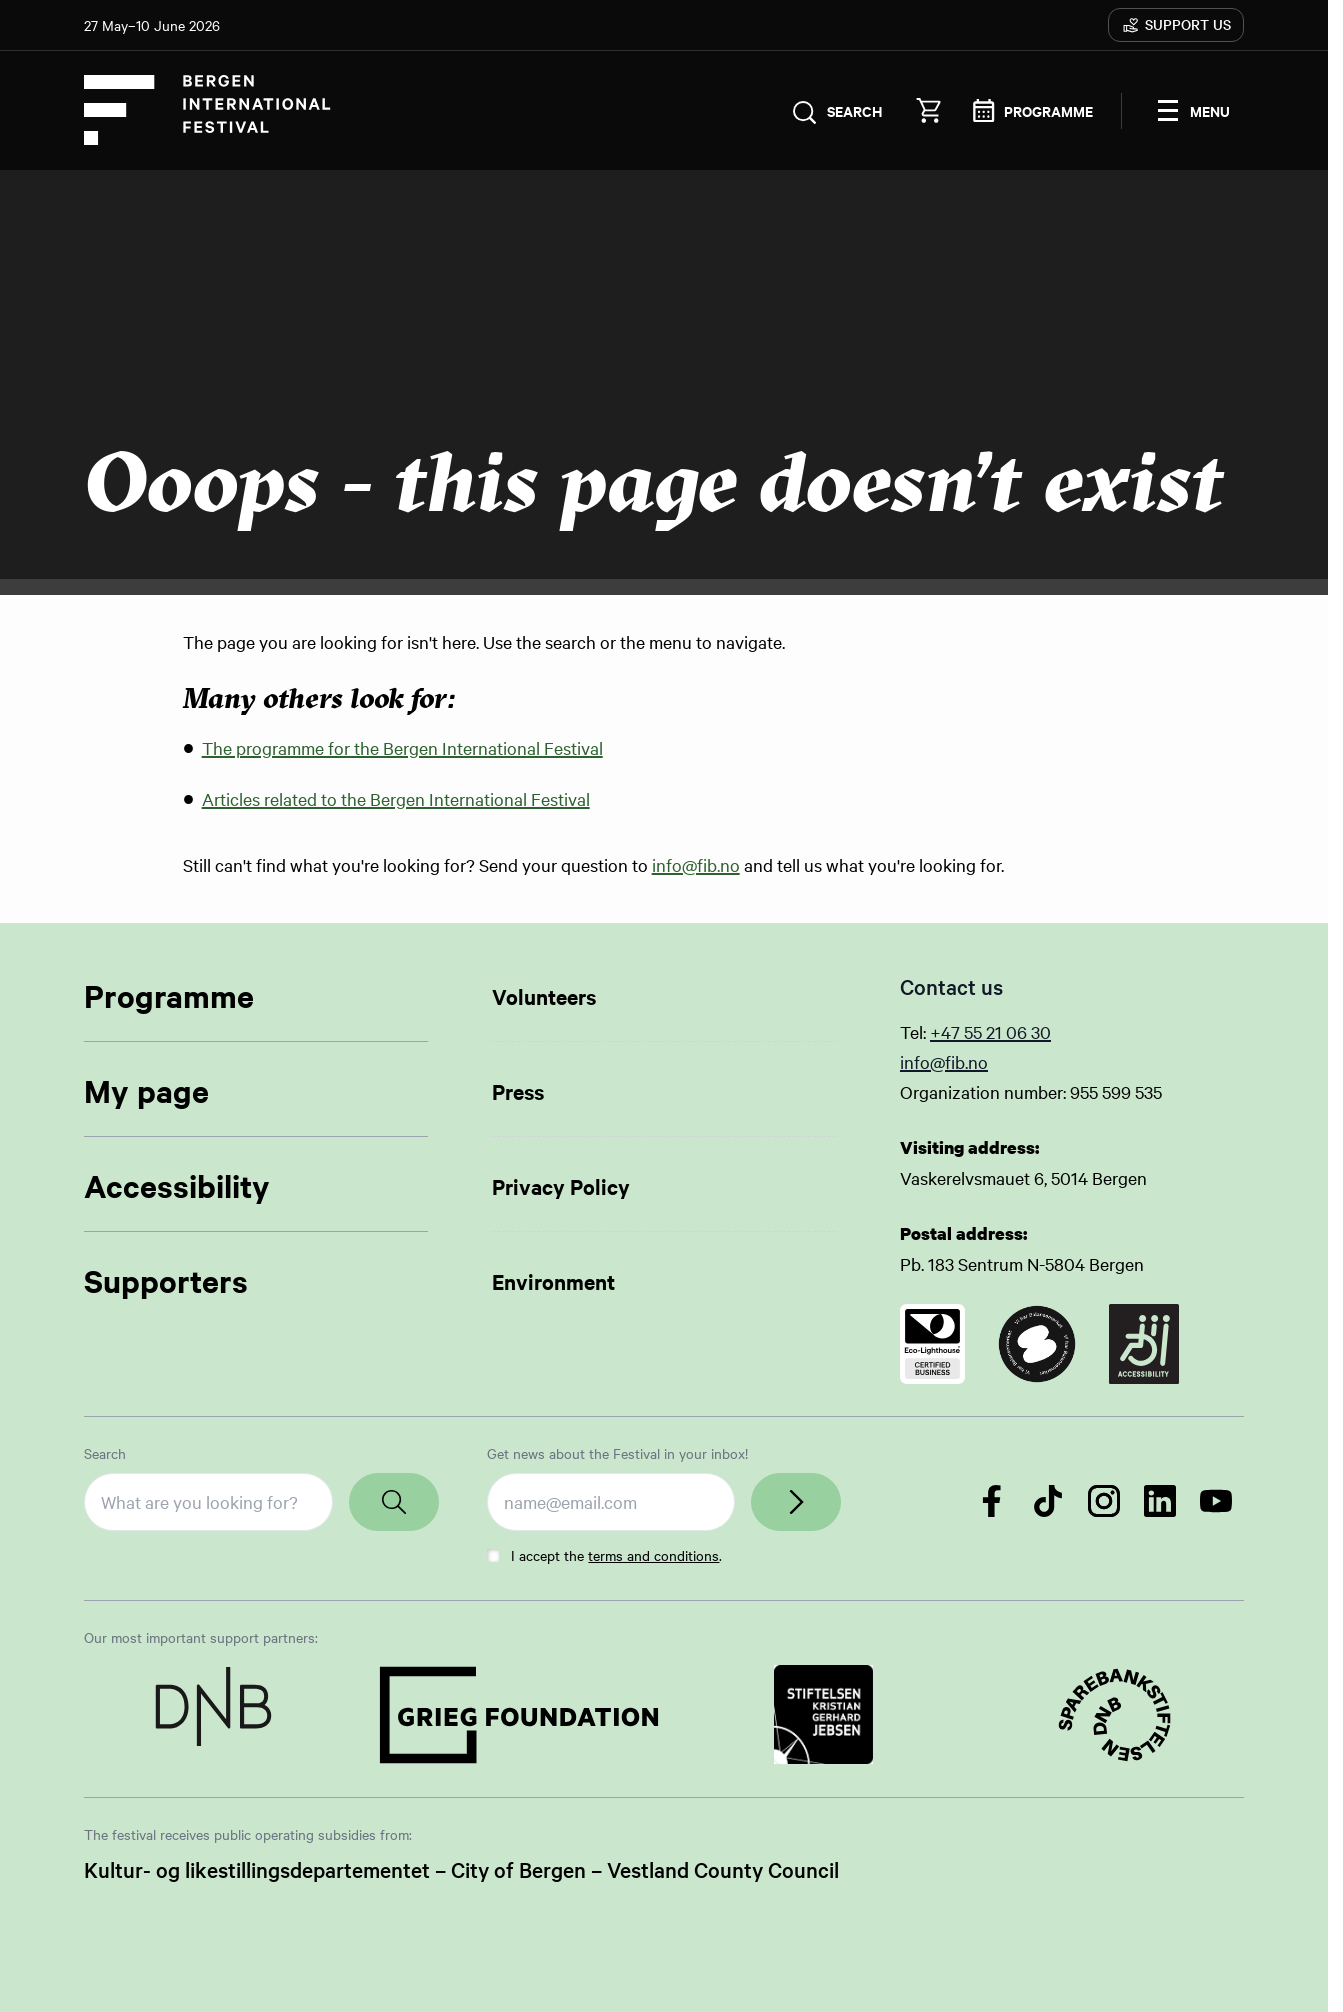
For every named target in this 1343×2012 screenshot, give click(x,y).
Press (518, 1091)
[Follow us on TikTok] (1048, 1501)
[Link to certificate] (932, 1344)
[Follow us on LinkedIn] (1160, 1501)
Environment (553, 1281)
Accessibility (177, 1185)
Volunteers (544, 996)
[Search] (394, 1502)
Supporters (166, 1280)
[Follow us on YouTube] (1216, 1501)
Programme (169, 995)
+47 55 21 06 (980, 1031)
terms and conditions (653, 1555)
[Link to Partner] (213, 1715)
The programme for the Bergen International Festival (402, 748)
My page (146, 1090)
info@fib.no (696, 865)
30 (1041, 1031)
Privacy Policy (561, 1186)
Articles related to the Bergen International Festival (396, 799)
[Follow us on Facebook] (992, 1501)
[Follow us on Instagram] (1104, 1501)
